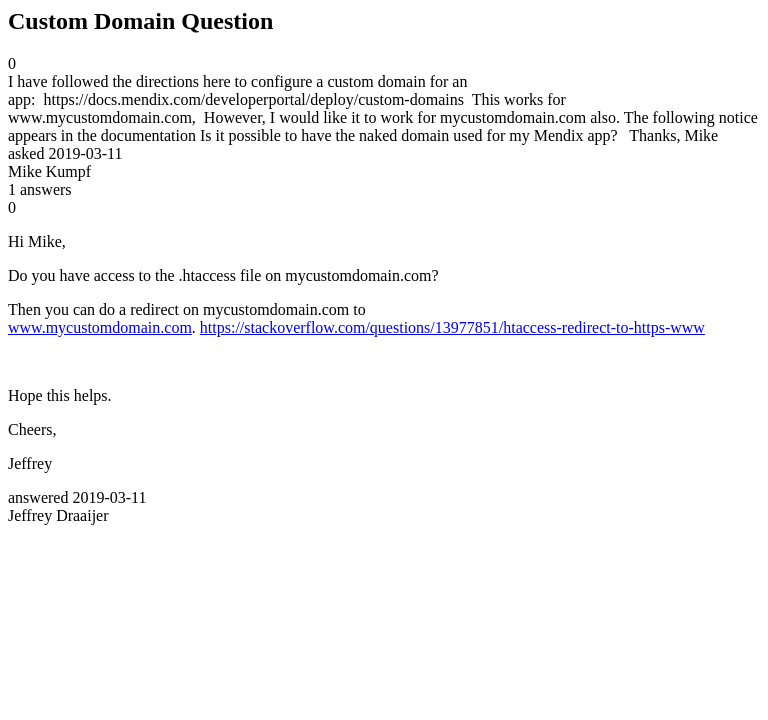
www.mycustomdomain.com (100, 327)
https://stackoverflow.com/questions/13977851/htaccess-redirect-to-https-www (452, 327)
